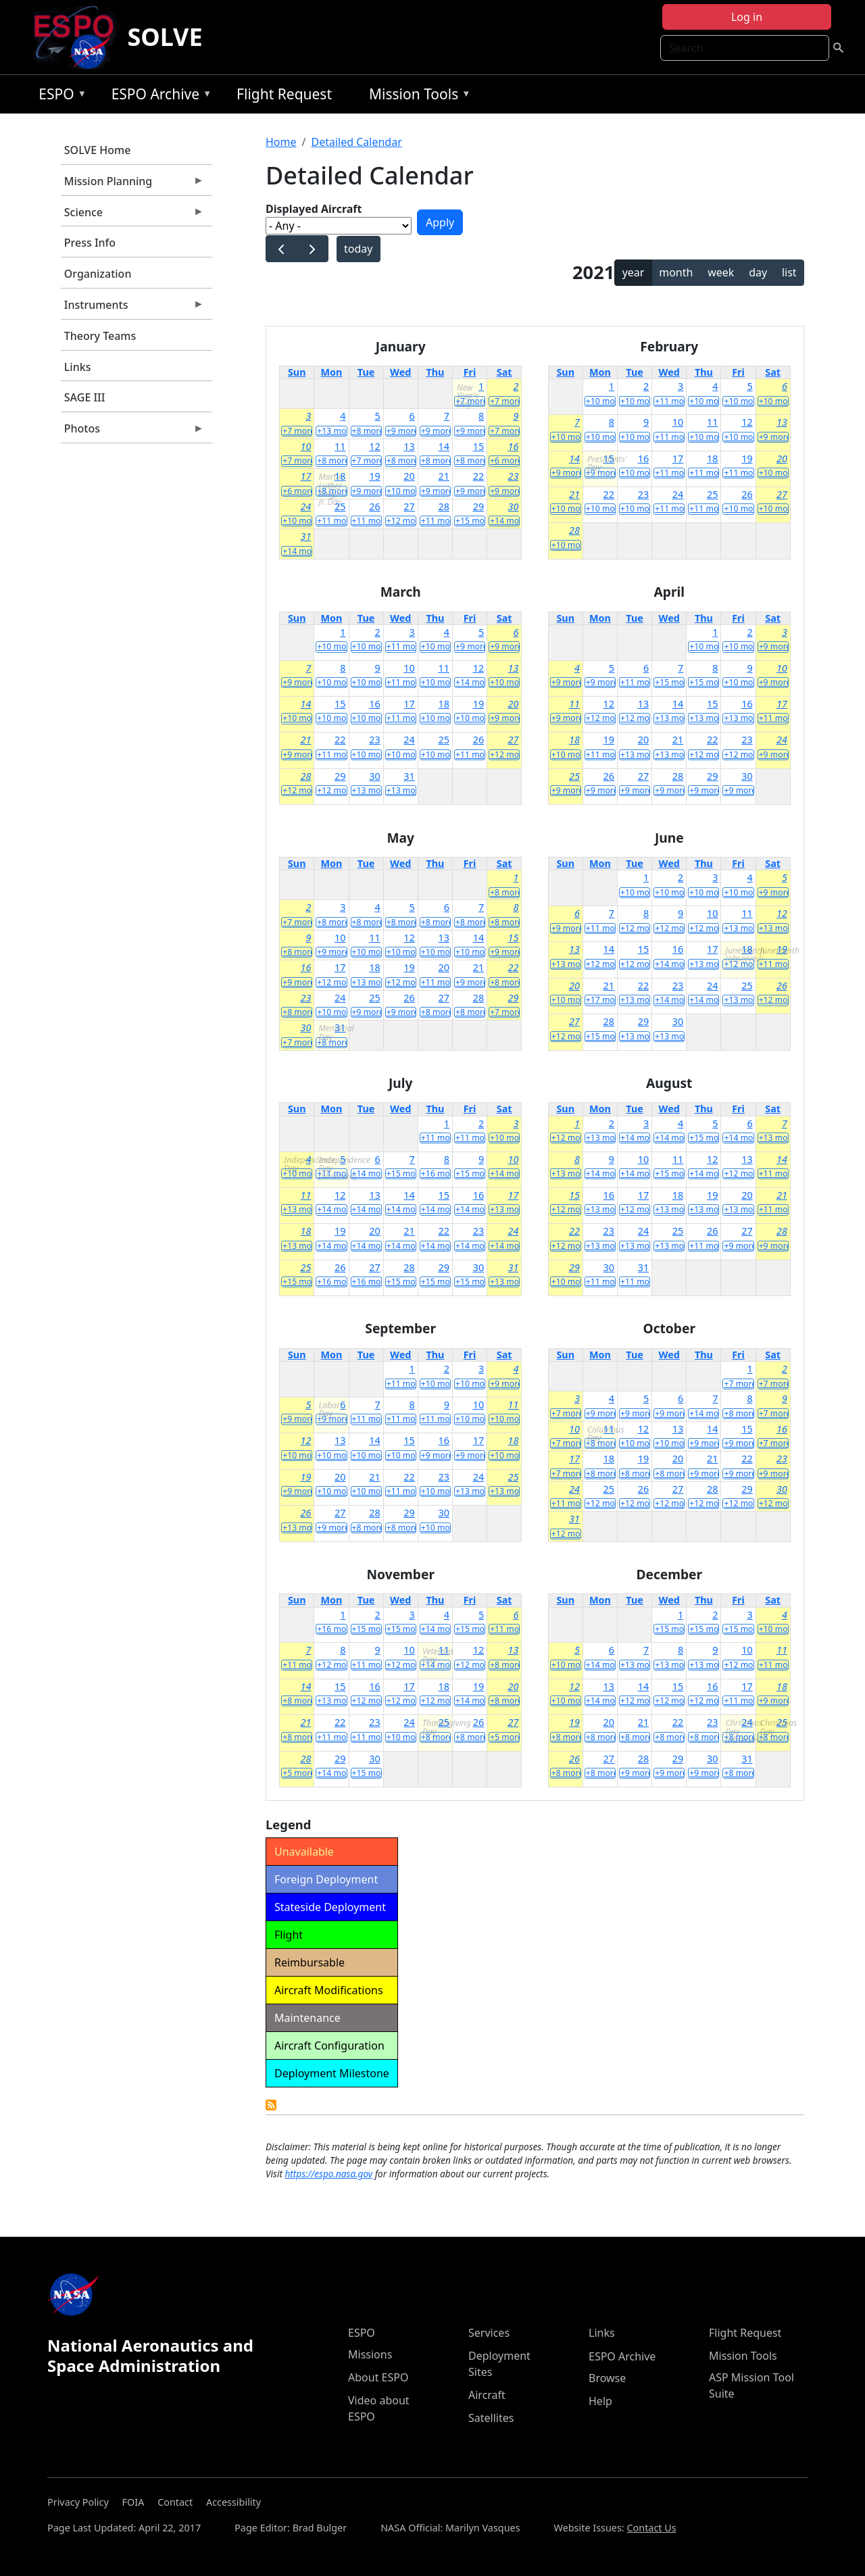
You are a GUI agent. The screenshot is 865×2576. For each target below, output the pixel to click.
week (721, 272)
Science (132, 215)
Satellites (491, 2417)
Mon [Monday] (331, 372)
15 (478, 446)
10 (305, 446)
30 (513, 506)
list (789, 272)
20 (408, 476)
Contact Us (651, 2527)
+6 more (505, 460)
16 (513, 446)
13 (408, 446)
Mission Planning (132, 184)
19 (374, 476)
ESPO (59, 96)
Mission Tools (416, 96)
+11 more (332, 521)
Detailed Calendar (356, 141)
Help (600, 2401)
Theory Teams (100, 335)
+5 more (505, 1737)
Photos (132, 432)
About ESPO (378, 2377)
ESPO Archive (158, 96)
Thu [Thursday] (435, 372)
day (758, 272)
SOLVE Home (97, 150)
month (676, 272)
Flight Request (284, 93)
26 (374, 506)
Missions (370, 2354)
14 (444, 446)
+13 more (332, 431)
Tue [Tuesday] (366, 372)
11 (340, 446)
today (358, 248)
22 (478, 476)
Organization (98, 273)
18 (340, 476)
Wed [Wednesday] (400, 372)
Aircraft (486, 2394)
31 (305, 536)
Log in (746, 16)
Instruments (132, 308)
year (633, 272)
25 (340, 506)
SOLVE (164, 36)
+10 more (401, 491)
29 (478, 506)
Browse (607, 2378)
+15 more (470, 521)
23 (513, 476)
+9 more (401, 431)
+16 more (436, 1173)
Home (281, 141)
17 (305, 476)
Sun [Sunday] (297, 372)
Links (77, 367)
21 (444, 476)
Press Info (90, 242)
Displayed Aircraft (314, 208)
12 (374, 446)
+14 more (505, 521)
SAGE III (84, 397)
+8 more (367, 431)
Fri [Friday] (470, 372)
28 (444, 506)
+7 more (470, 401)
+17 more (601, 1000)
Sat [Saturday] (504, 372)
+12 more (401, 521)
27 (408, 506)
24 (305, 506)
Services (489, 2332)
